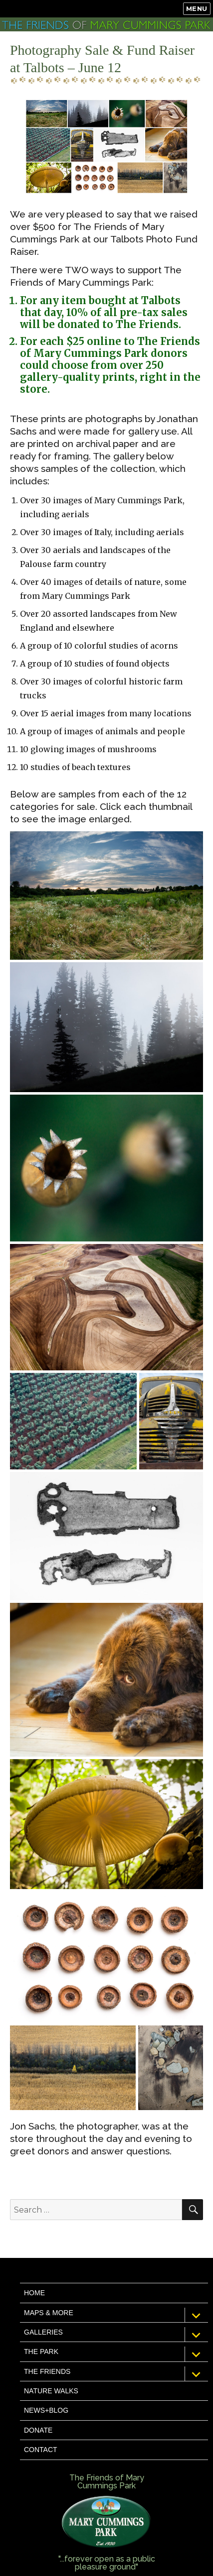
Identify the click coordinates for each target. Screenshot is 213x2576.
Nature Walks (51, 2391)
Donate (38, 2430)
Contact (40, 2450)
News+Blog (46, 2410)
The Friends (47, 2371)
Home (34, 2293)
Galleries (43, 2332)
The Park (41, 2351)
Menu (197, 8)
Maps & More (48, 2313)
